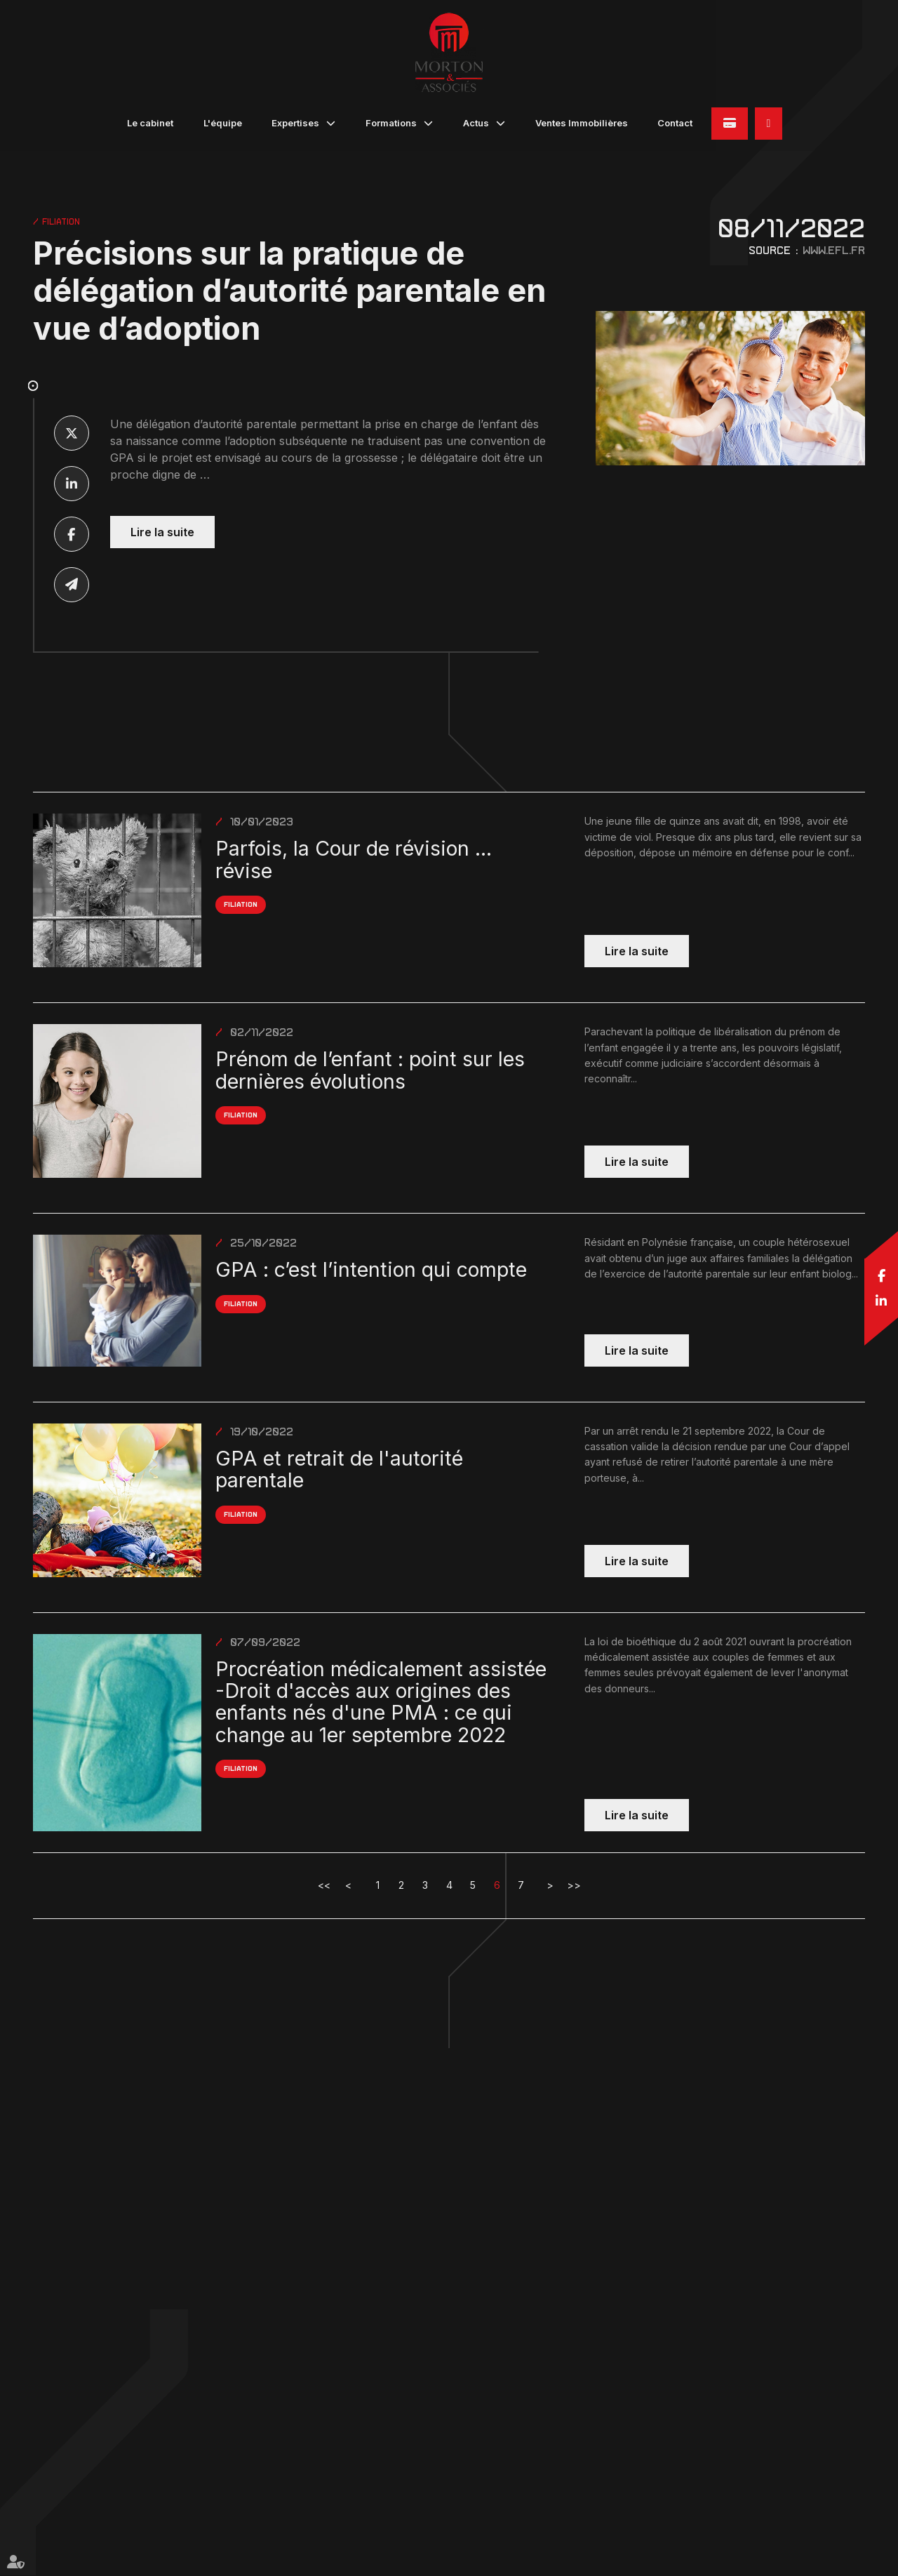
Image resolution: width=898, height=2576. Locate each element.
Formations (391, 122)
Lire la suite (162, 532)
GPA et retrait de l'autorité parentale (339, 1469)
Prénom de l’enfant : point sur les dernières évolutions (370, 1070)
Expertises (295, 122)
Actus (476, 122)
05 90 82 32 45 (769, 123)
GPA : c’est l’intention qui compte (371, 1269)
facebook (881, 1275)
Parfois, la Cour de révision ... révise (353, 859)
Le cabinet (150, 122)
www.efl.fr (834, 250)
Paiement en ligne (729, 123)
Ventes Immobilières (581, 122)
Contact (674, 122)
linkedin (881, 1300)
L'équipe (222, 122)
